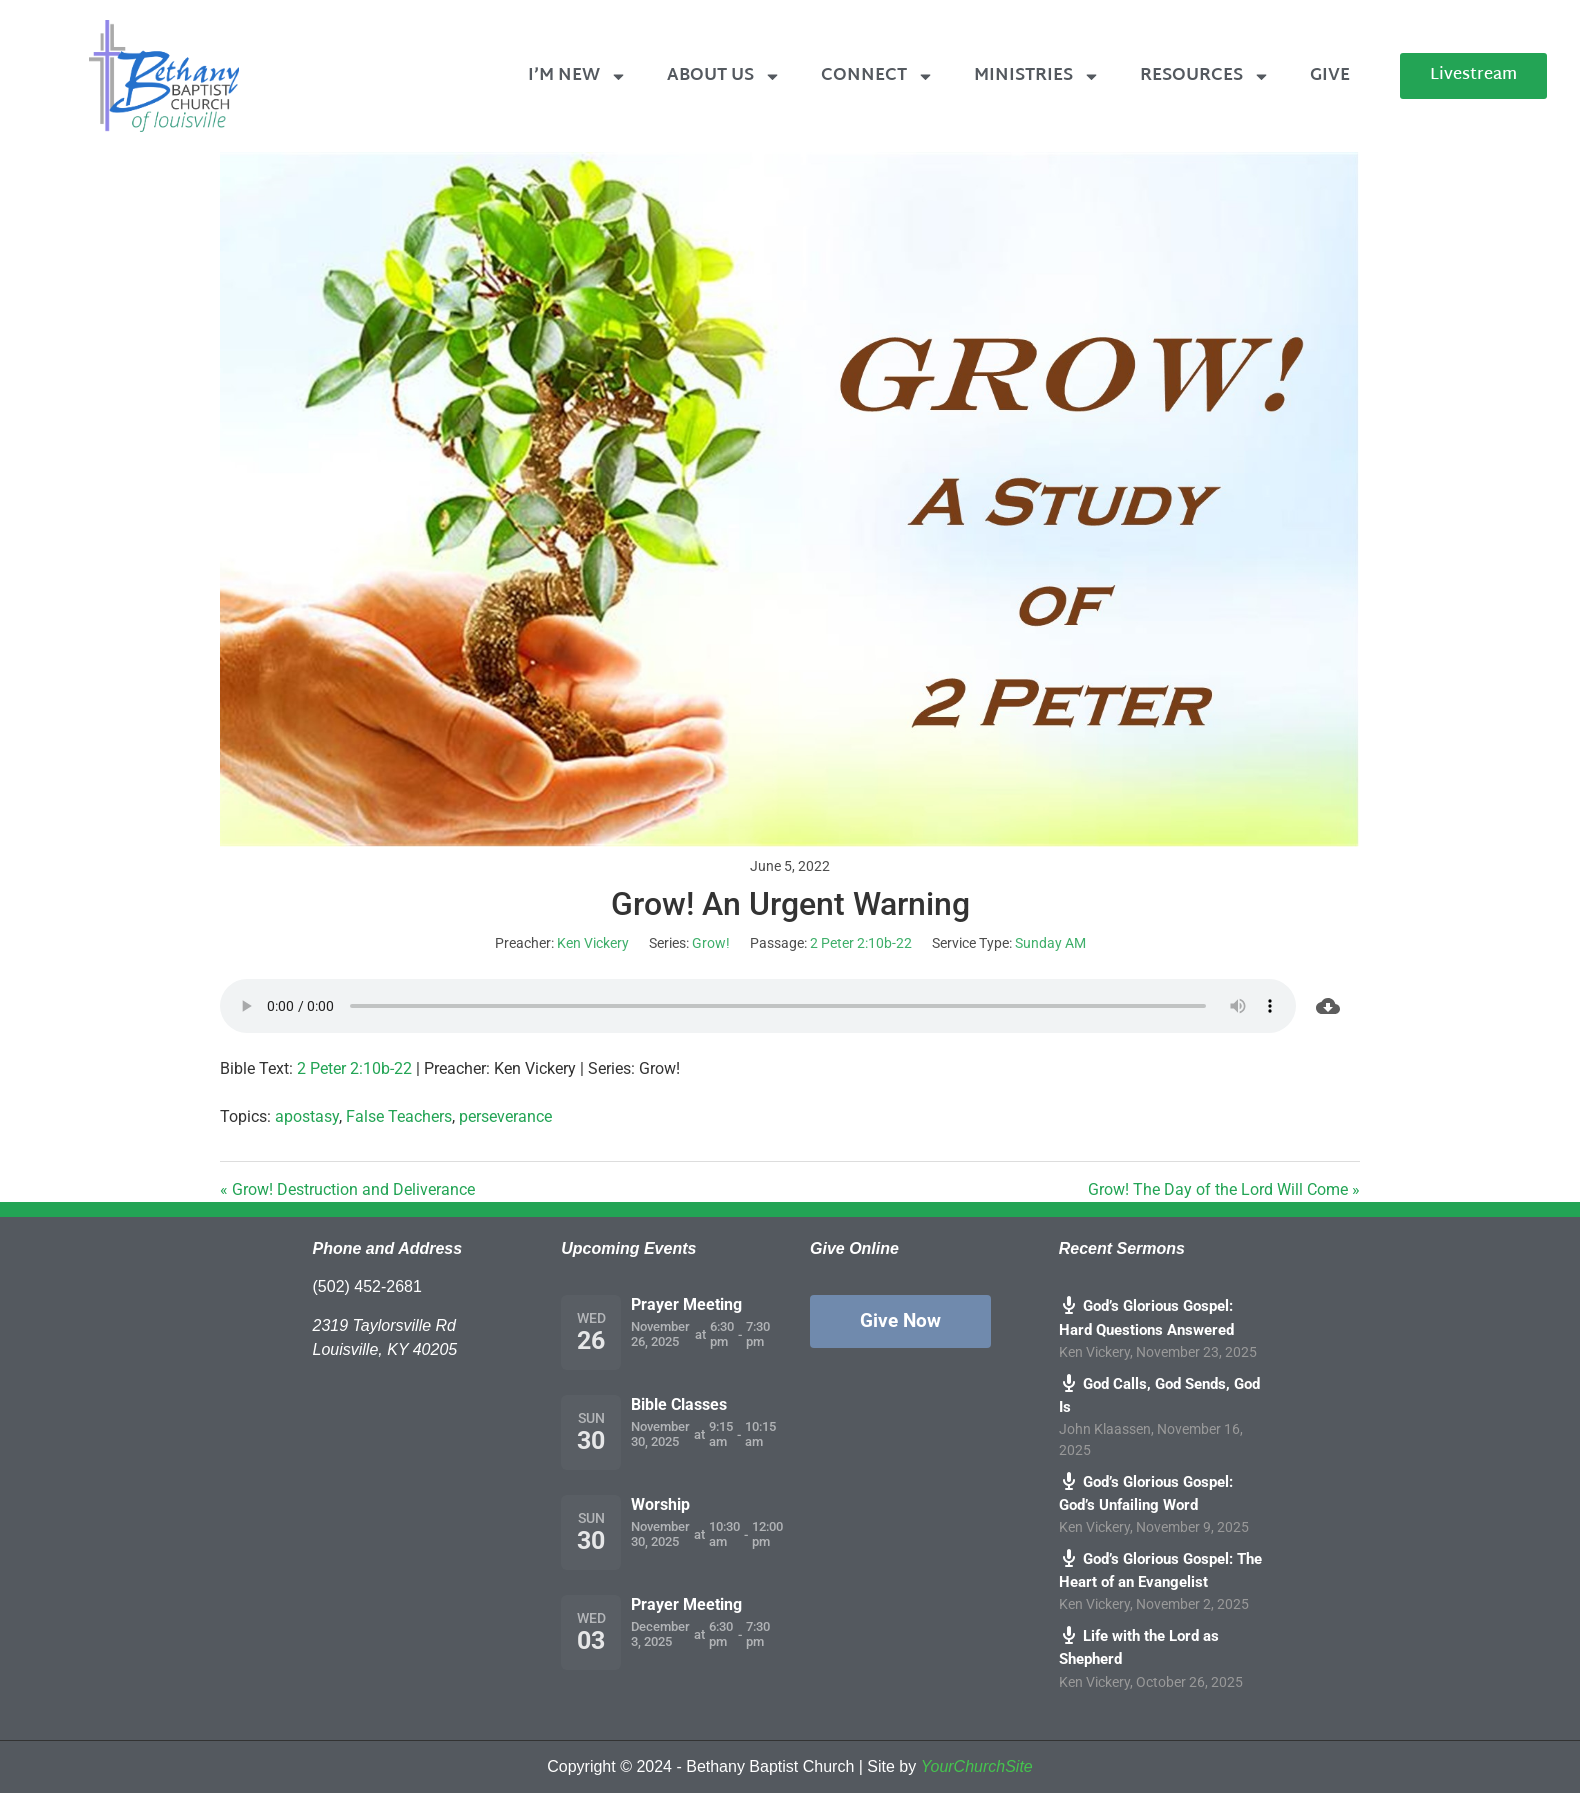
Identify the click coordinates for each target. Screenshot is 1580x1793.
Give (1330, 75)
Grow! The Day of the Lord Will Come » (1224, 1189)
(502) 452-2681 (367, 1286)
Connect (877, 76)
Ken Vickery (593, 943)
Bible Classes (679, 1404)
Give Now (900, 1320)
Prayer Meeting (686, 1304)
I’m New (577, 76)
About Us (724, 76)
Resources (1205, 76)
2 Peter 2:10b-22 (861, 943)
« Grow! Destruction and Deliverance (347, 1189)
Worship (660, 1504)
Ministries (1037, 76)
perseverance (505, 1116)
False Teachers (399, 1116)
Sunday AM (1050, 943)
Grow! (711, 943)
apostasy (307, 1116)
